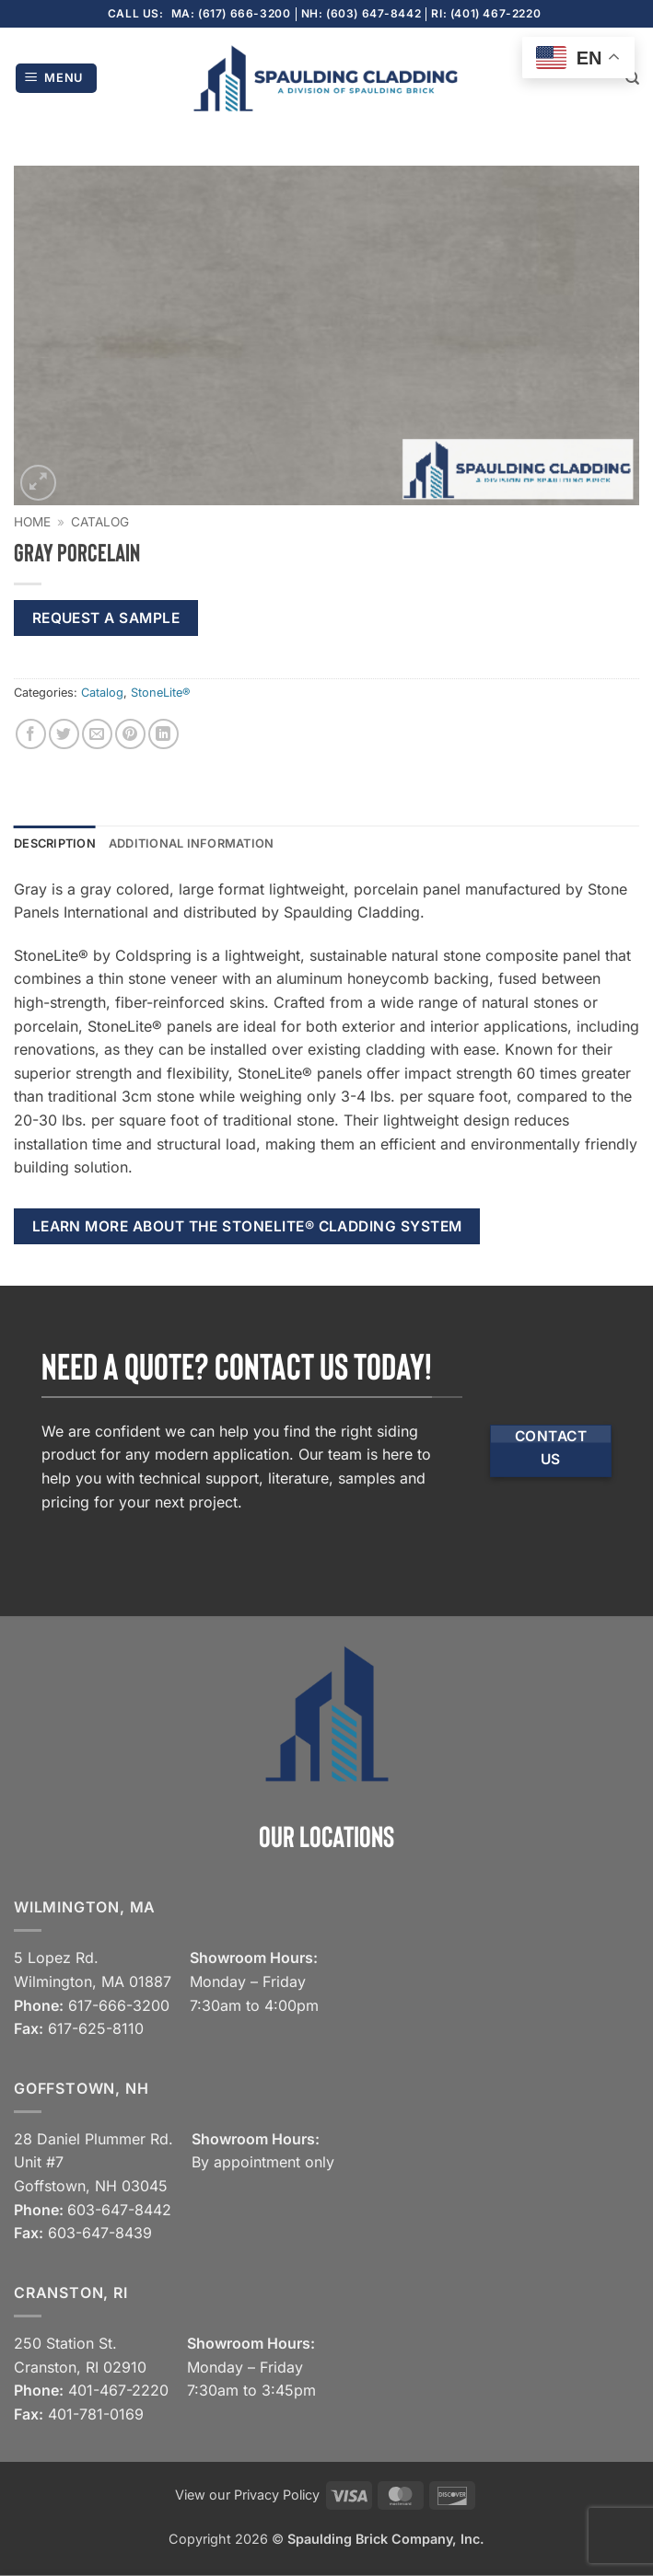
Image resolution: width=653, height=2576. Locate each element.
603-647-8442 (119, 2210)
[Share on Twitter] (64, 734)
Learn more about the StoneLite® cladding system (247, 1226)
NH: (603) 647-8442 (361, 13)
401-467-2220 (118, 2390)
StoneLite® (161, 692)
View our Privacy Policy (247, 2494)
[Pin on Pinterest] (130, 734)
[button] (57, 79)
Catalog (100, 521)
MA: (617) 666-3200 (231, 13)
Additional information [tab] (191, 843)
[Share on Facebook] (31, 734)
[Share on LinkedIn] (163, 734)
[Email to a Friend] (97, 734)
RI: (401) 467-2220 (486, 13)
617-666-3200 (118, 2005)
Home (32, 521)
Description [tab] (55, 843)
